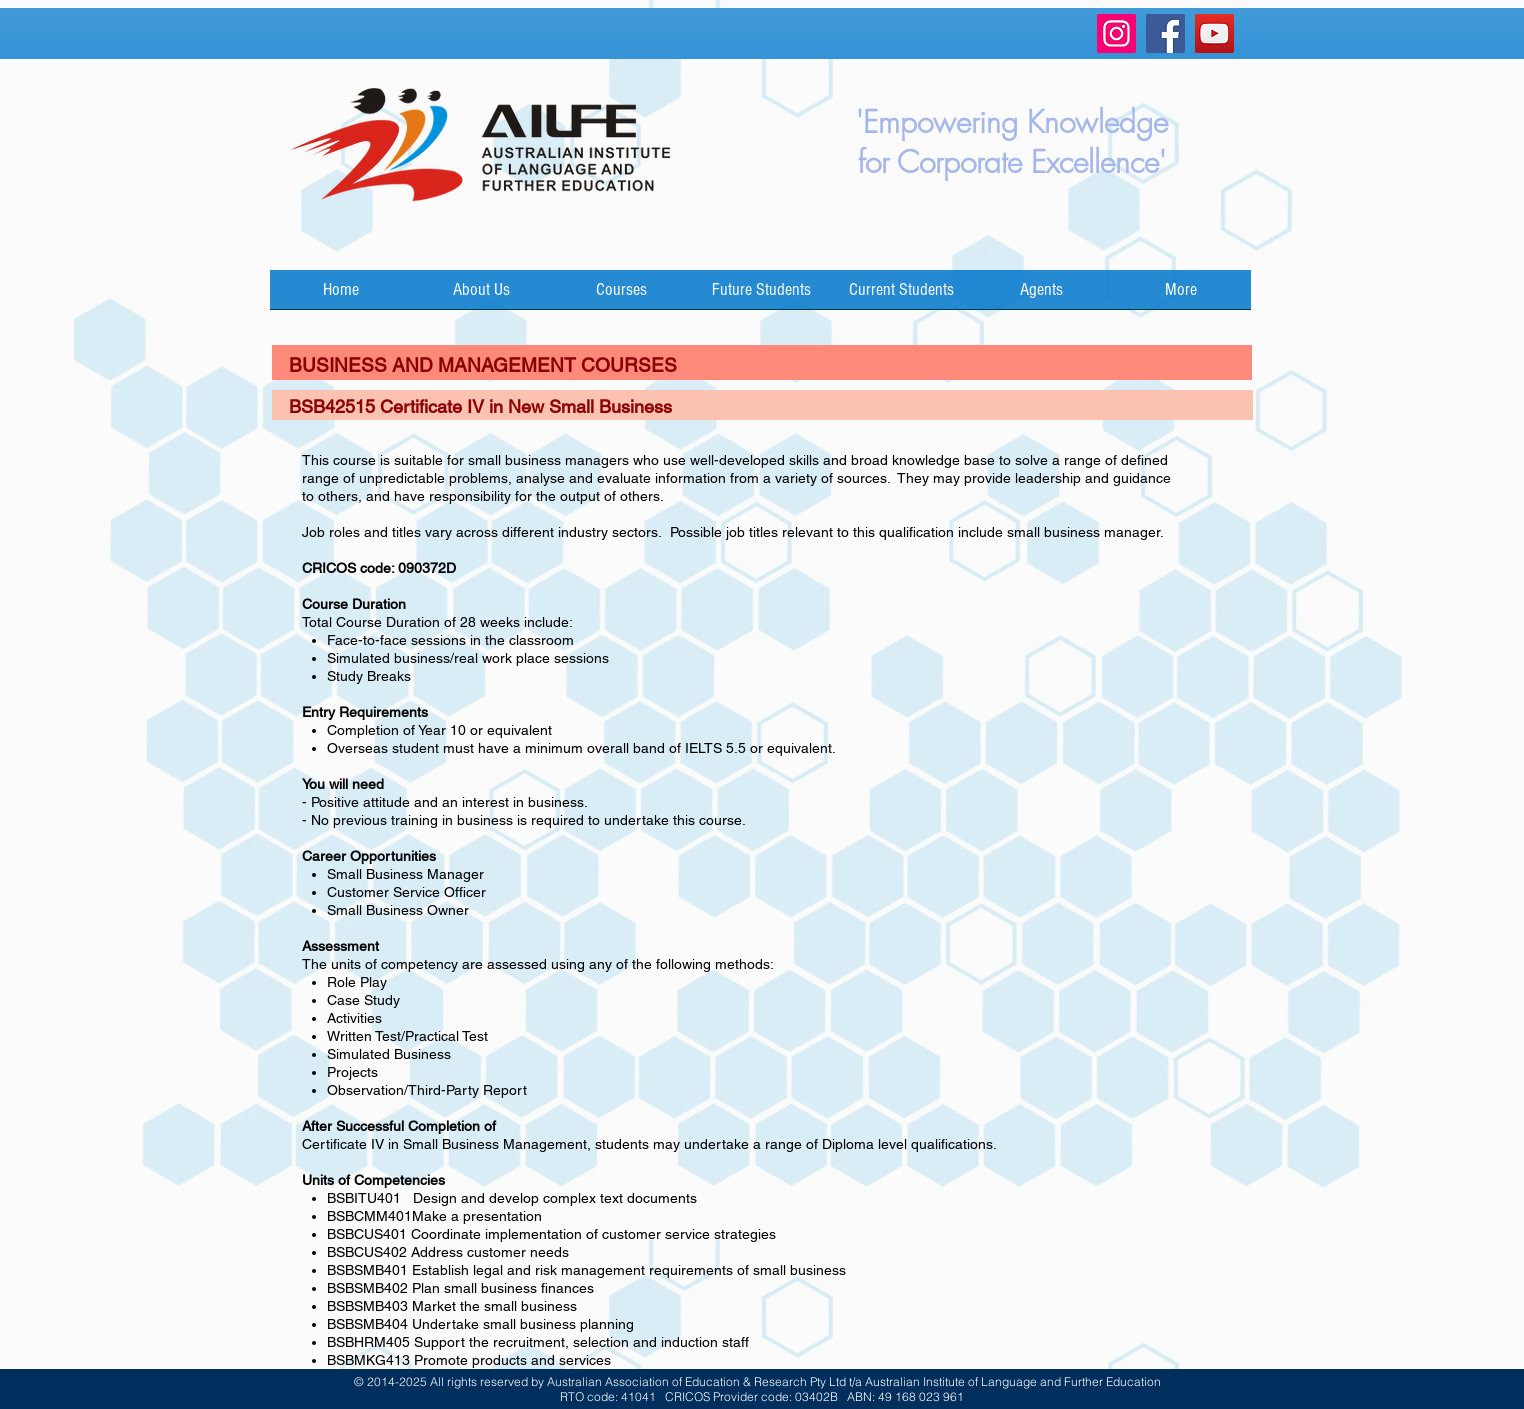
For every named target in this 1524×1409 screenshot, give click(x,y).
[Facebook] (1165, 33)
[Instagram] (1116, 33)
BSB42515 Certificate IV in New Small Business (480, 406)
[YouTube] (1214, 33)
